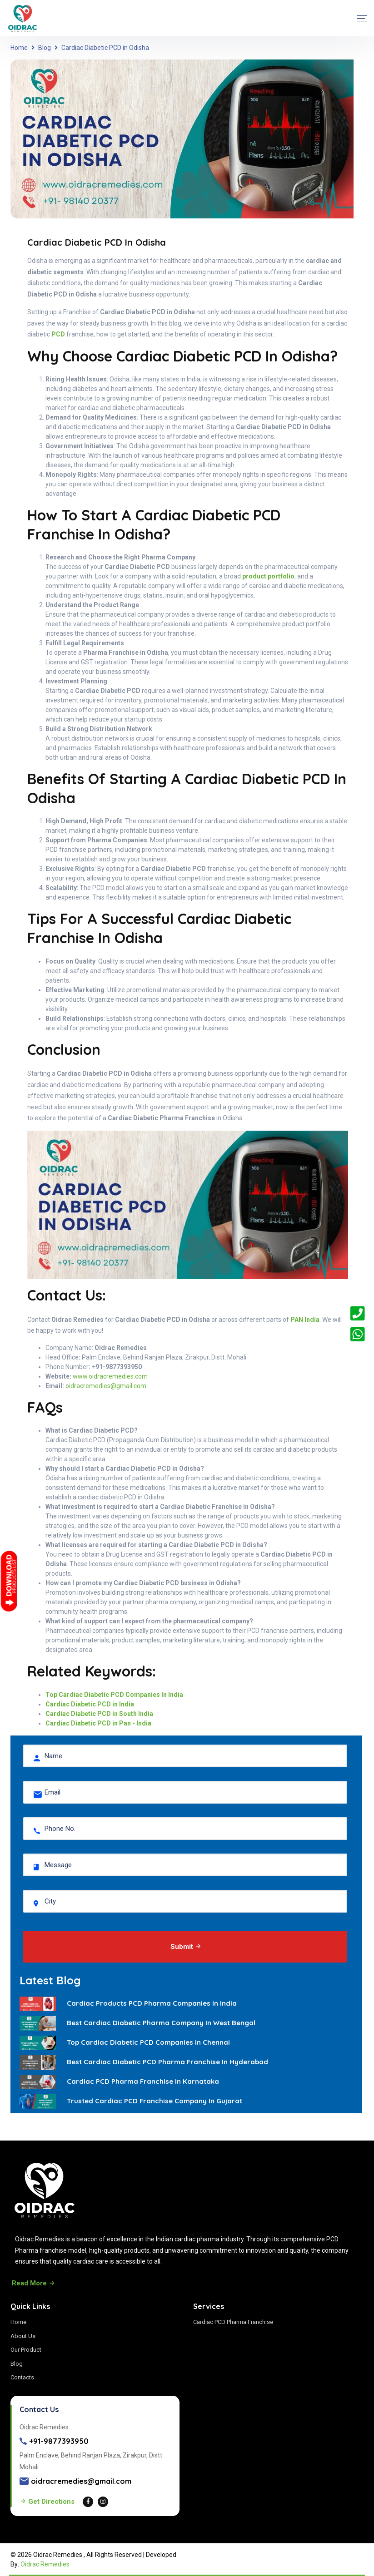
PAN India (304, 1319)
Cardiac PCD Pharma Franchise (233, 2322)
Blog (44, 47)
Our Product (25, 2349)
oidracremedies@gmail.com (105, 1385)
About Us (22, 2336)
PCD (58, 334)
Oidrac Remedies (45, 2564)
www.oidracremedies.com (110, 1376)
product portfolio (268, 576)
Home (19, 47)
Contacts (22, 2377)
